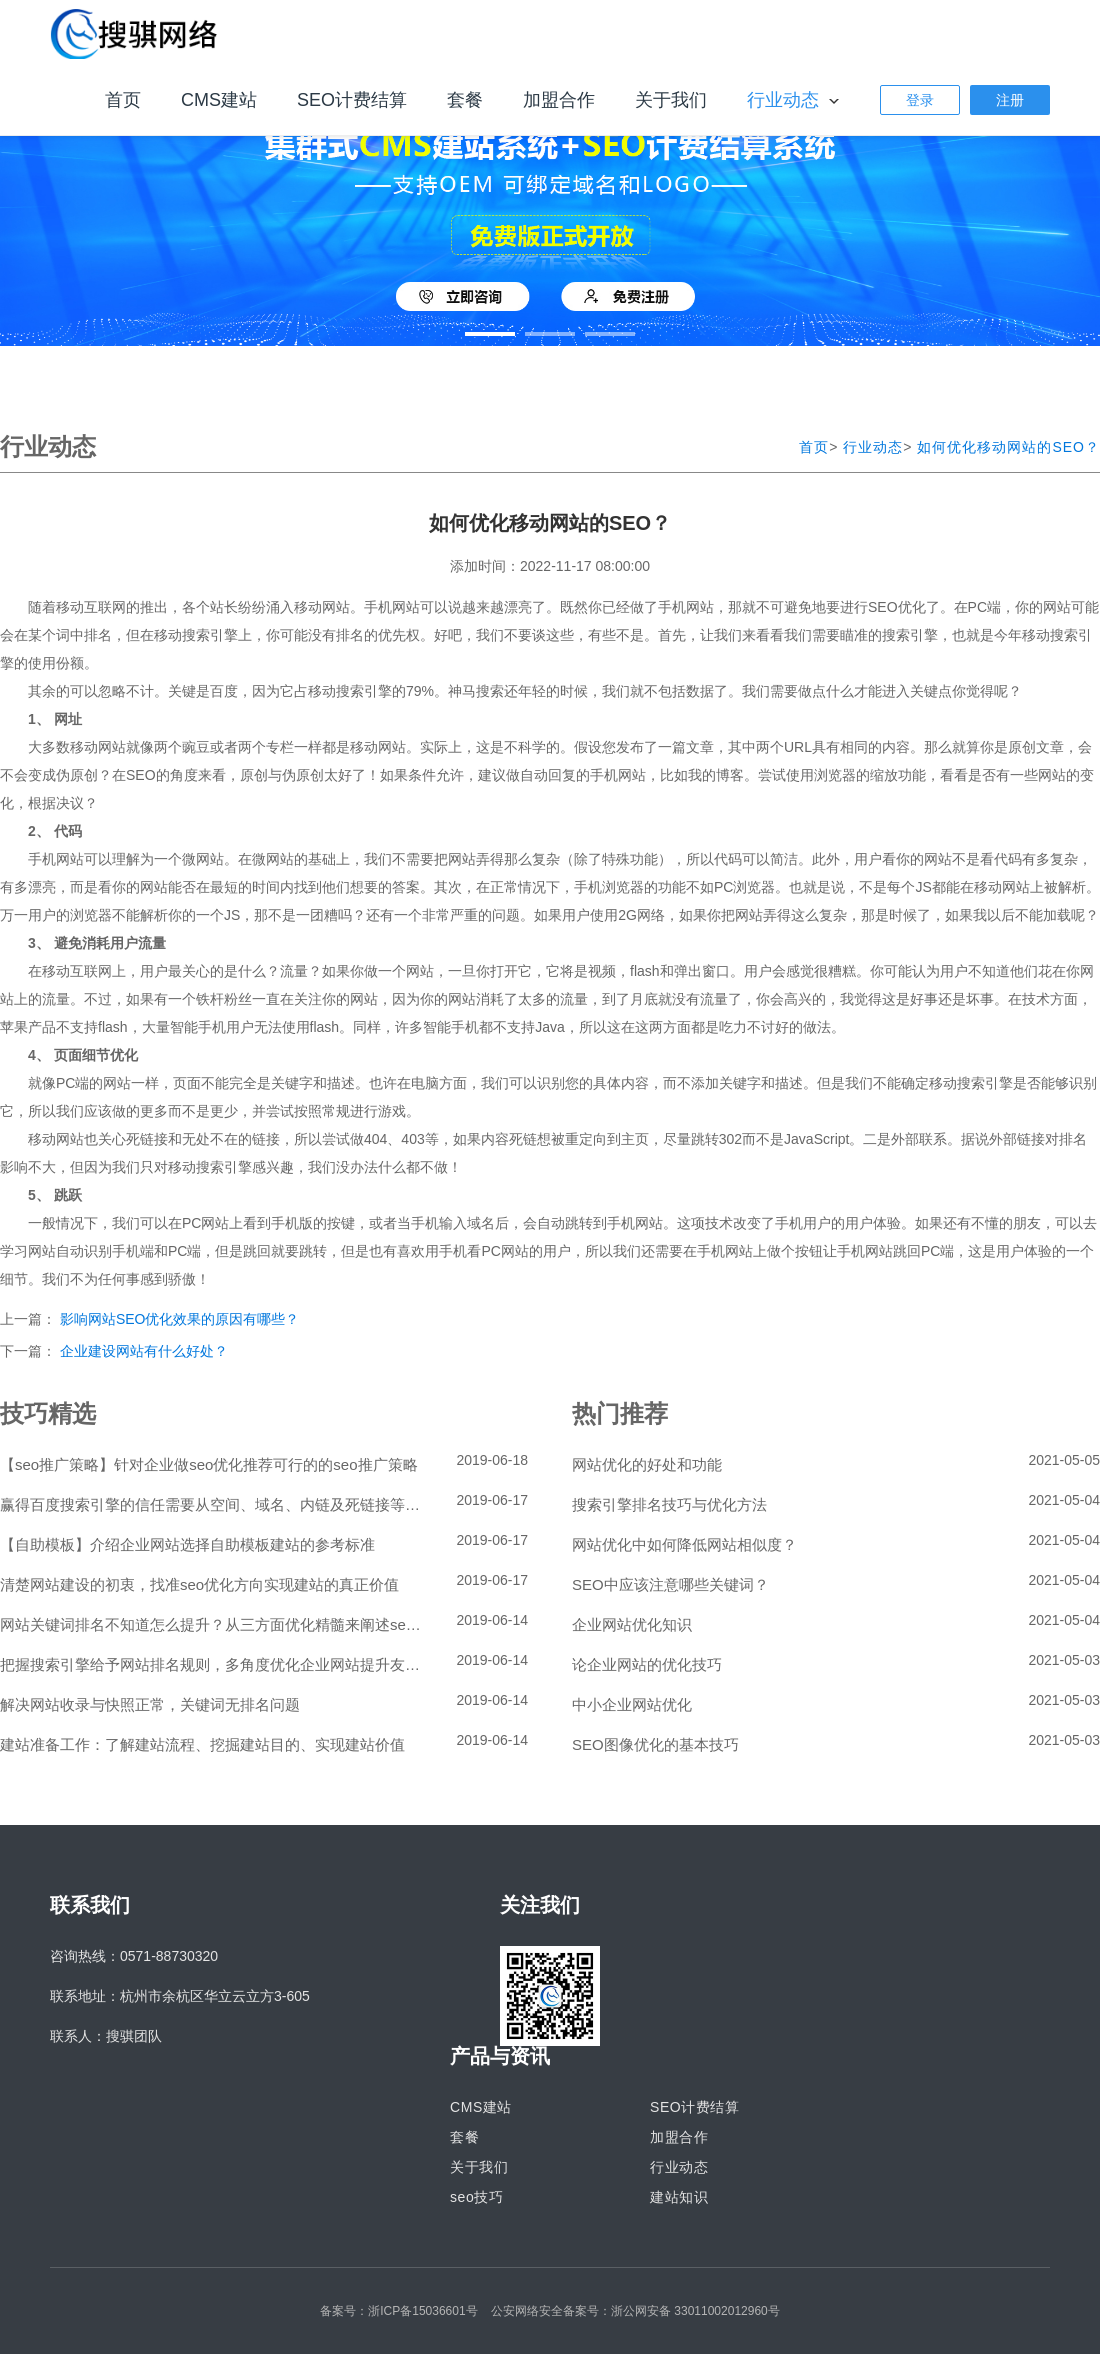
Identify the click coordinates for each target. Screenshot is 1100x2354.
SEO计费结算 (352, 100)
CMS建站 (219, 100)
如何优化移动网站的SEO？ (1008, 447)
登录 (920, 100)
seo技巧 (476, 2197)
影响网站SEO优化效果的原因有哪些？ (180, 1319)
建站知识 (679, 2197)
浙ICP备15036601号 (422, 2311)
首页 (123, 100)
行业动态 (785, 100)
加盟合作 (559, 100)
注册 (1010, 100)
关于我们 (671, 100)
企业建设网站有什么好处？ (144, 1351)
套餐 (465, 100)
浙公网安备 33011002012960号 (695, 2311)
